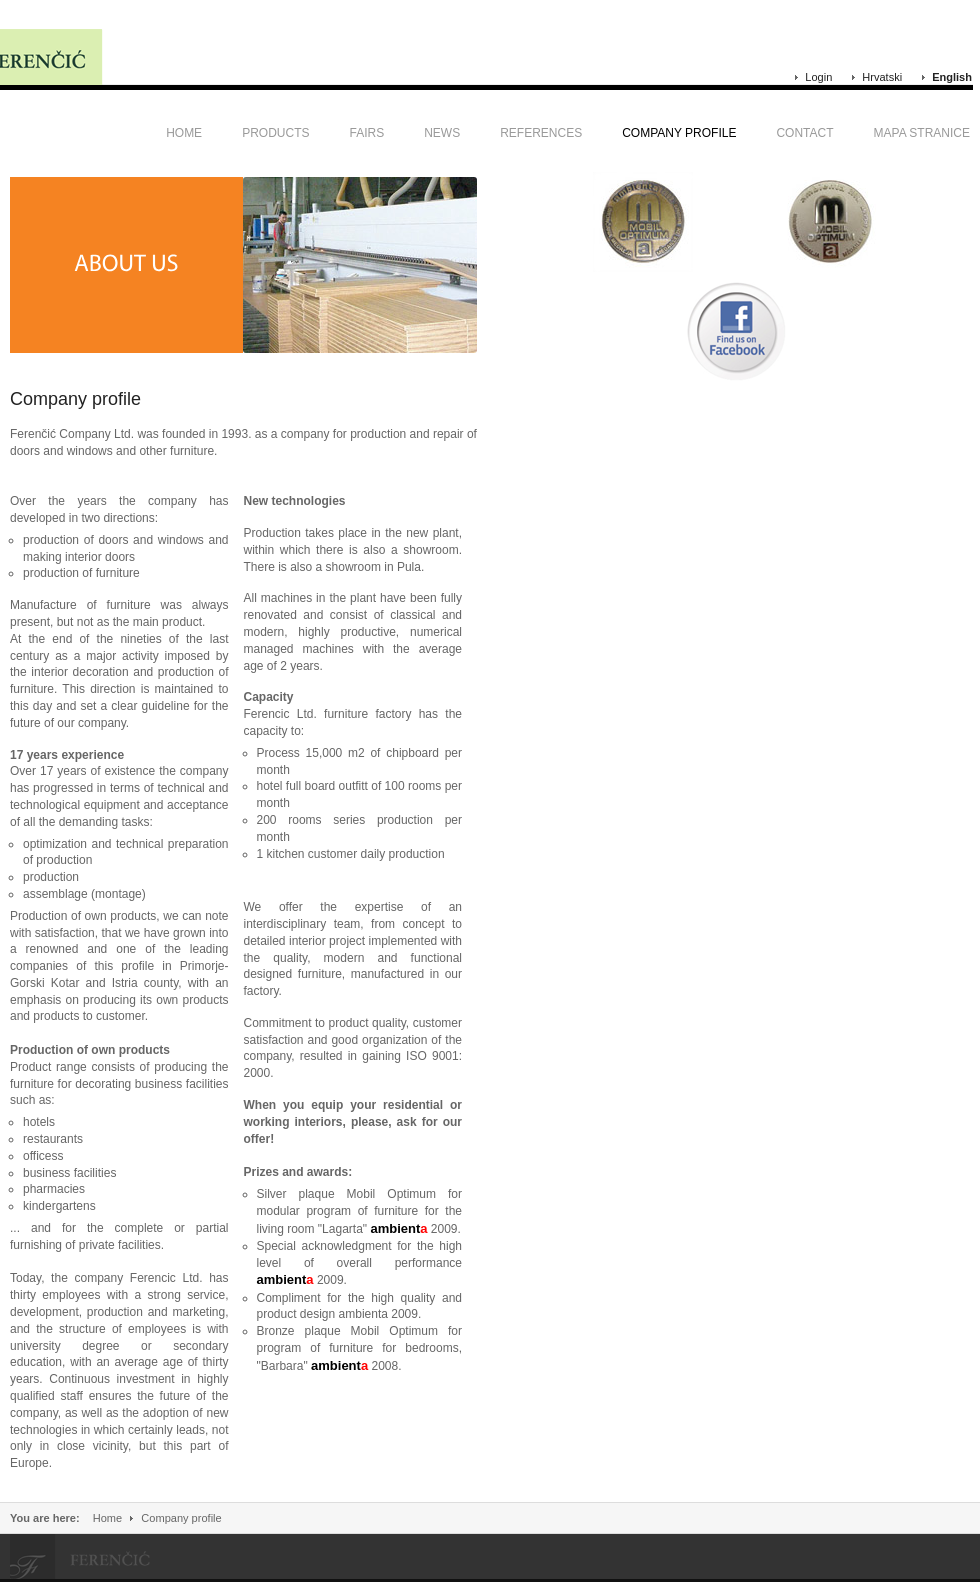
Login (818, 77)
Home (107, 1518)
